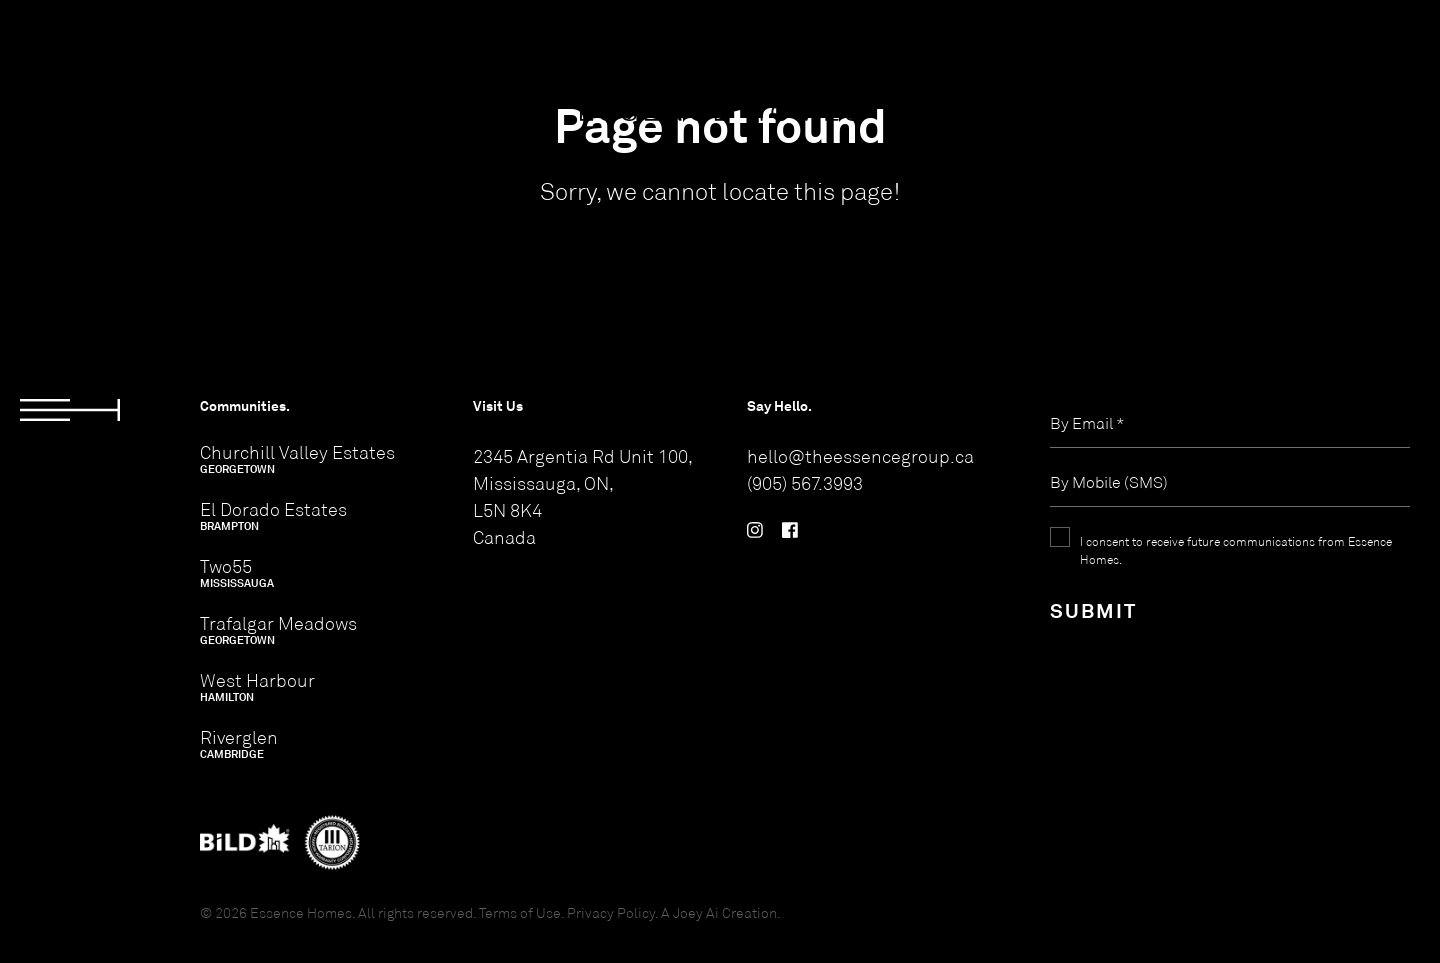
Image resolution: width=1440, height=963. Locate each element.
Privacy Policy (611, 912)
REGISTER (1265, 51)
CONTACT (1378, 51)
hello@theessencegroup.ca (860, 456)
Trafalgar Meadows (278, 630)
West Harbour (257, 687)
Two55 (237, 573)
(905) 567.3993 (805, 483)
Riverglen (239, 744)
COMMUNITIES (86, 51)
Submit (1093, 610)
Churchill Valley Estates (297, 459)
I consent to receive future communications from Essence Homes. (1236, 550)
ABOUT (209, 51)
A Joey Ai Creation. (721, 912)
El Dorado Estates (273, 516)
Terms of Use (520, 912)
